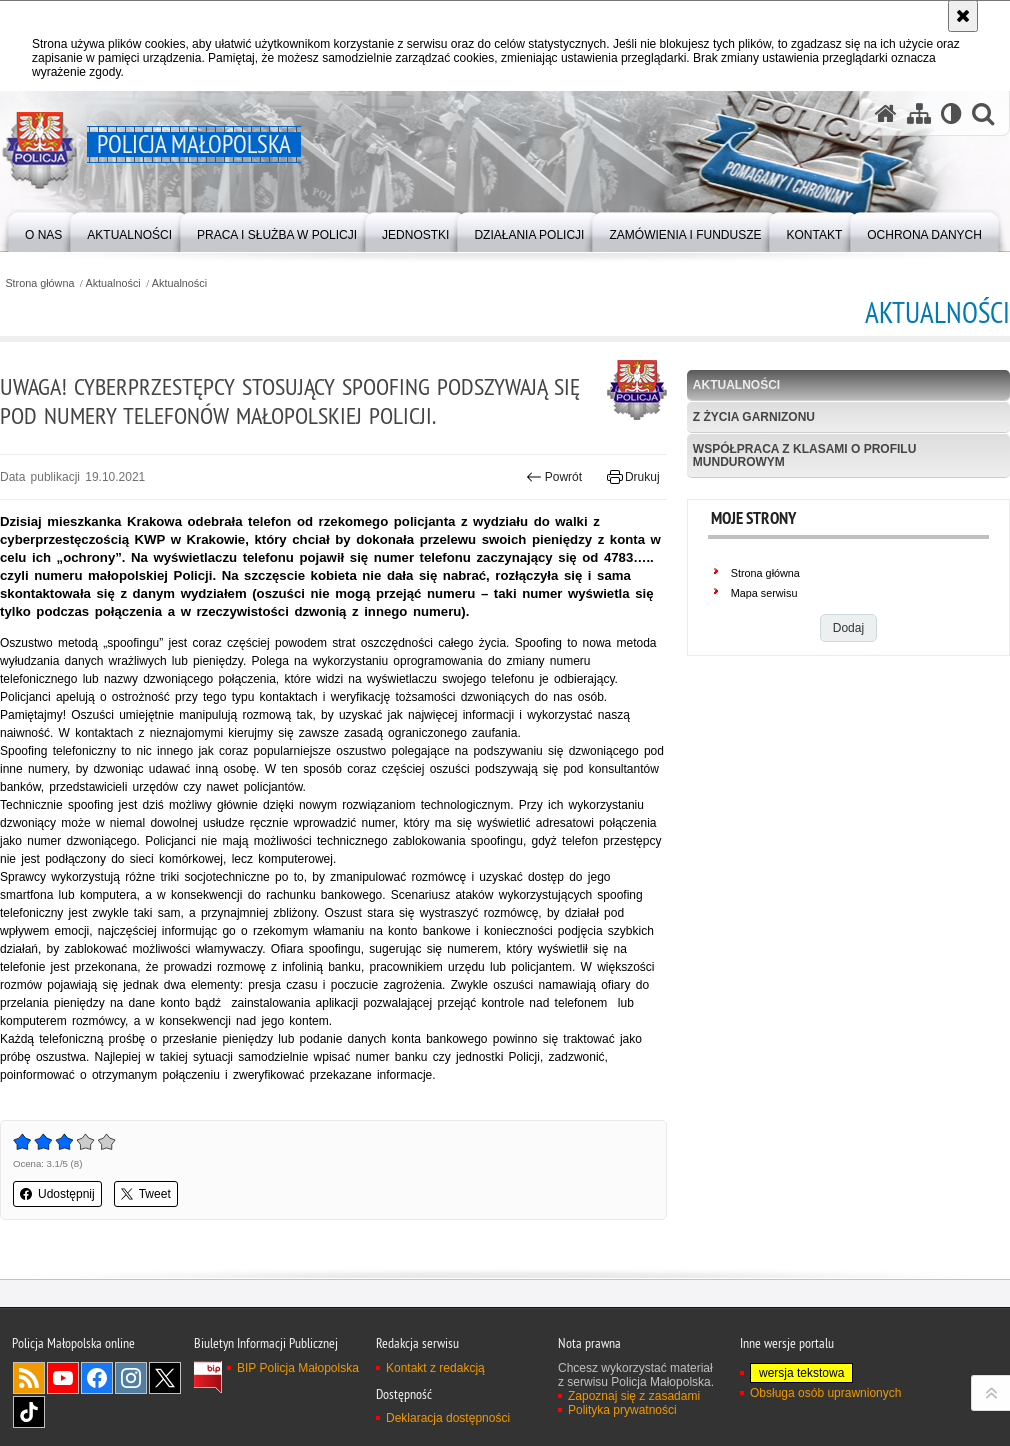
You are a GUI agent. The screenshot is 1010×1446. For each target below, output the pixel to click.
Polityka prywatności (622, 1410)
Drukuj (633, 477)
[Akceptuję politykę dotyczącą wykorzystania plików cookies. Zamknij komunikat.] (963, 16)
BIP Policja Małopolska (298, 1368)
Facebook (97, 1378)
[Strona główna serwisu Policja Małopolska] (886, 113)
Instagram (131, 1378)
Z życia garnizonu (754, 417)
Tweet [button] (146, 1194)
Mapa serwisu (764, 593)
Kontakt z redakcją (435, 1368)
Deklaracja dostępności (448, 1418)
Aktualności (113, 283)
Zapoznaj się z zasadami (634, 1396)
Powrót (554, 477)
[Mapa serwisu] (919, 113)
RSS (29, 1378)
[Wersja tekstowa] (951, 113)
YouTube (63, 1378)
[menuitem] (43, 230)
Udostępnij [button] (57, 1194)
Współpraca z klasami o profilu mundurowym (805, 455)
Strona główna (39, 283)
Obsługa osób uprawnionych (825, 1393)
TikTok (29, 1412)
